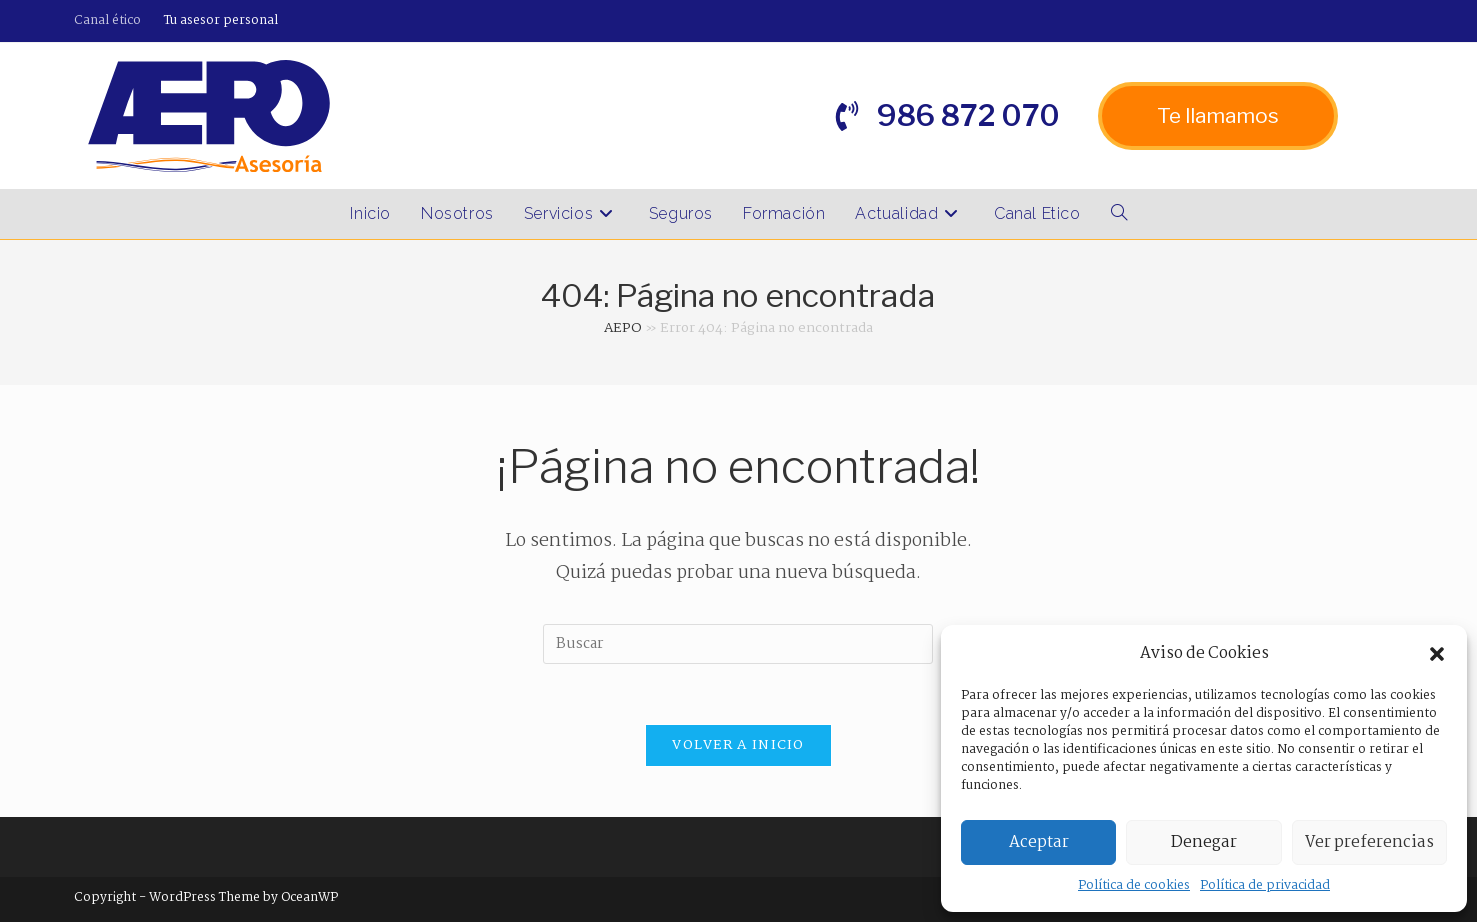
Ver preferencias (1369, 842)
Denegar (1204, 842)
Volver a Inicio (738, 745)
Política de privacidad (1265, 885)
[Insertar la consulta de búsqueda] (738, 644)
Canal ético (107, 20)
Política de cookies (1134, 885)
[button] (1437, 654)
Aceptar (1039, 842)
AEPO (623, 328)
